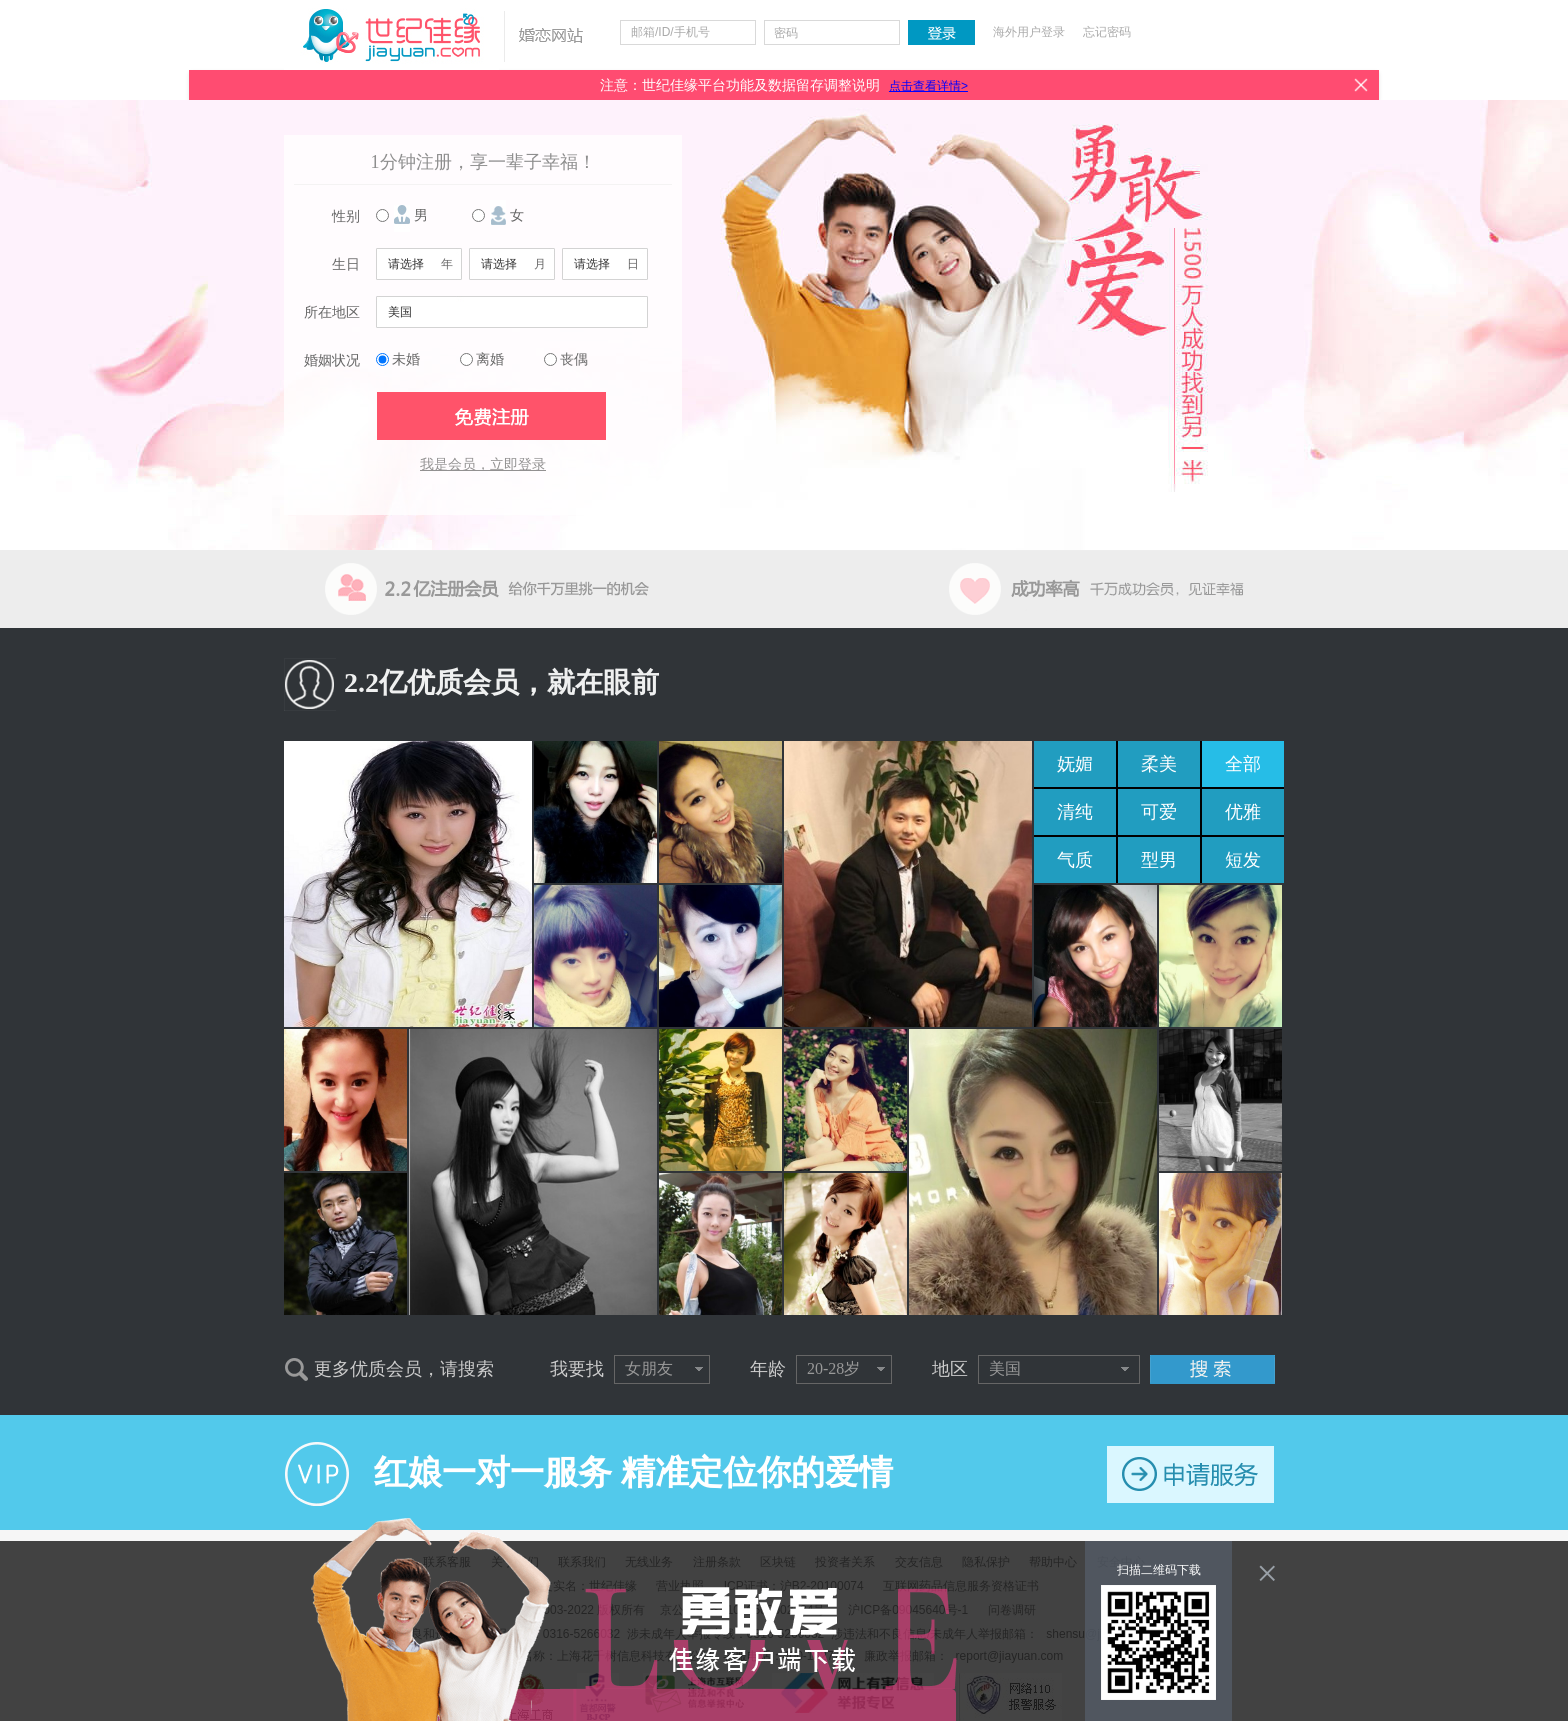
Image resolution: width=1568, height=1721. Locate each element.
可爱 (1159, 812)
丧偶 (574, 359)
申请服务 (1190, 1474)
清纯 (1075, 812)
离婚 (490, 359)
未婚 (406, 359)
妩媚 (1075, 764)
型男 (1159, 860)
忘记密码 (1107, 32)
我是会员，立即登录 (483, 464)
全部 (1243, 764)
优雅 (1243, 812)
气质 (1075, 860)
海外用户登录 (1029, 32)
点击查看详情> (928, 86)
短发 (1243, 860)
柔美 (1159, 764)
